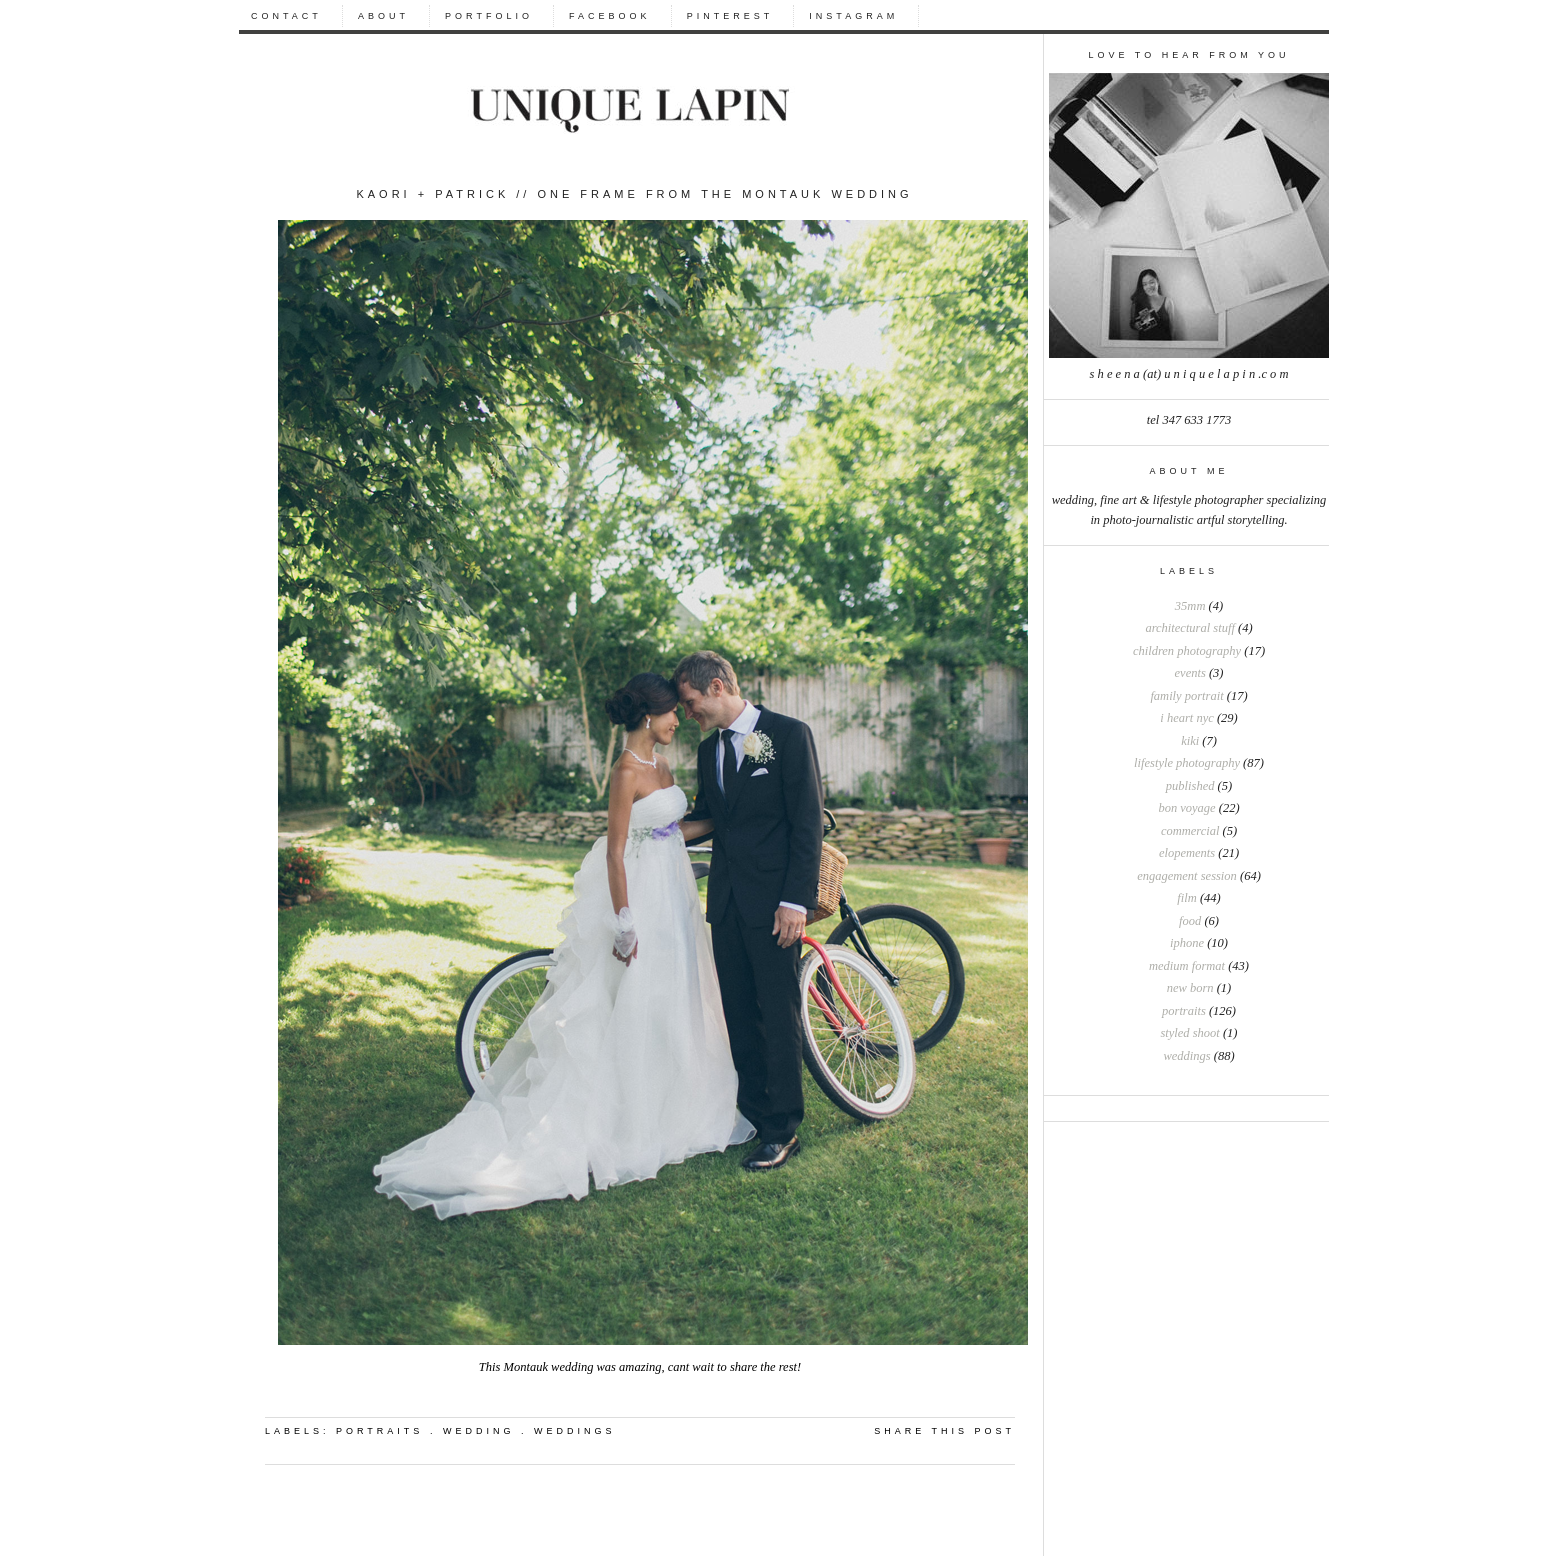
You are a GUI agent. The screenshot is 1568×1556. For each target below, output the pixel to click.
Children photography (1187, 651)
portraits (1184, 1011)
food (1190, 921)
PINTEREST (730, 16)
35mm (1190, 606)
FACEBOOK (610, 16)
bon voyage (1186, 808)
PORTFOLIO (489, 16)
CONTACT (286, 16)
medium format (1187, 966)
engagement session (1187, 876)
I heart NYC (1186, 718)
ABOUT (383, 16)
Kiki (1190, 741)
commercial (1190, 831)
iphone (1187, 943)
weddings (1186, 1056)
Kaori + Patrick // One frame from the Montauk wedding (634, 194)
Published (1190, 786)
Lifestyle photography (1187, 763)
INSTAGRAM (853, 16)
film (1186, 898)
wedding (479, 1431)
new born (1190, 988)
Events (1190, 673)
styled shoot (1189, 1033)
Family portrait (1186, 696)
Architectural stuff (1189, 628)
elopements (1187, 853)
